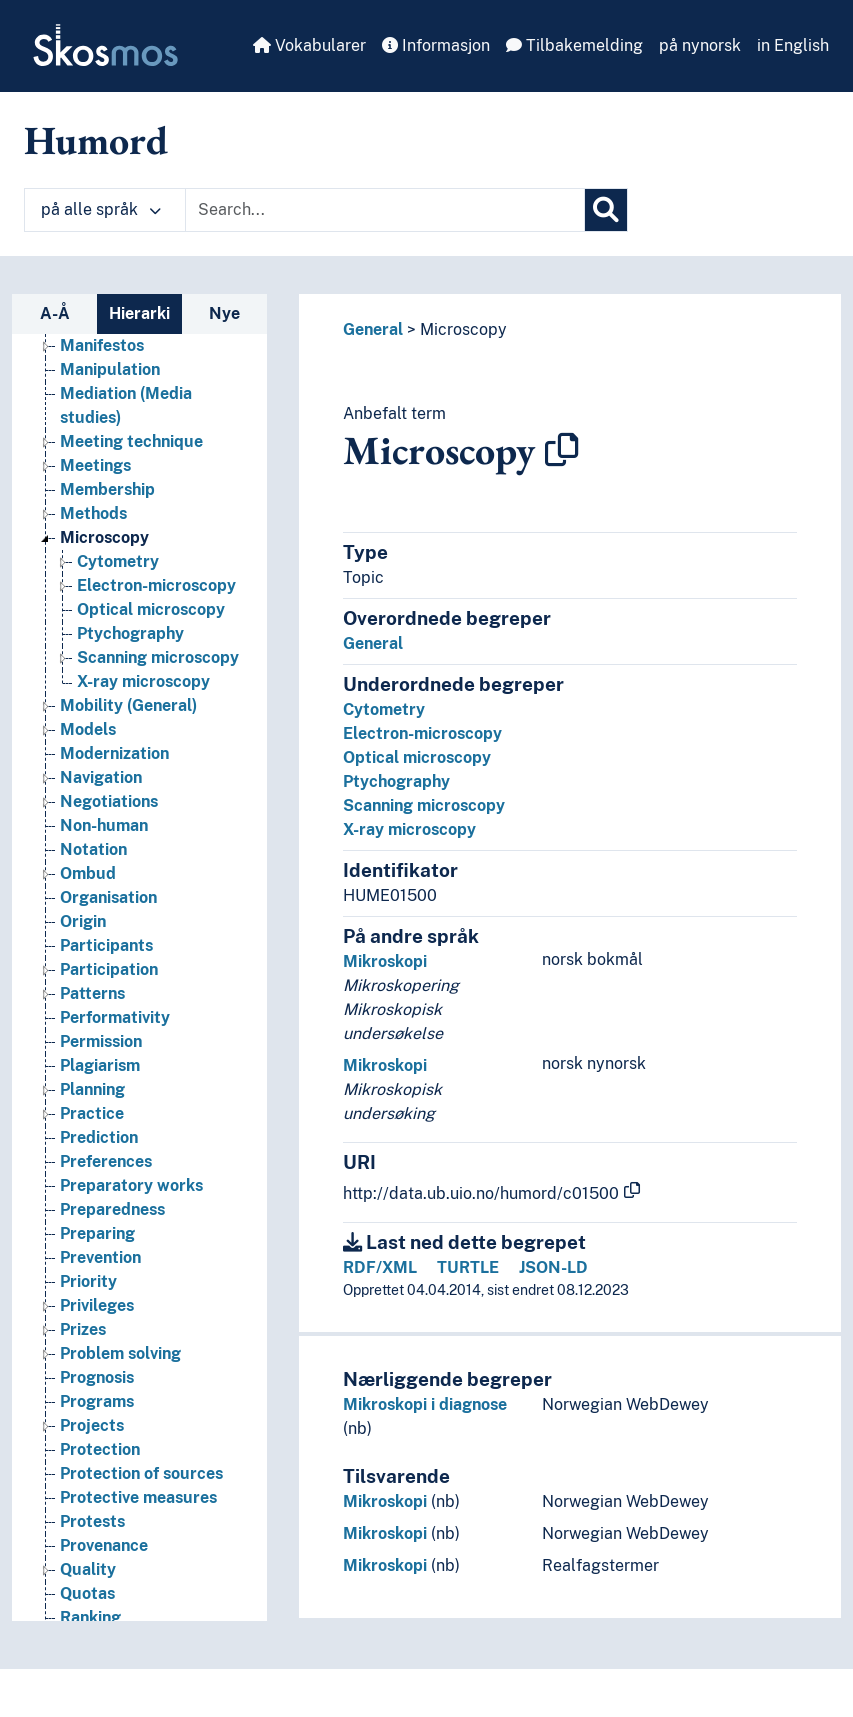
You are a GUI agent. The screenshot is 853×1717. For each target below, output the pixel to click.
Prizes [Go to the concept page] (83, 1365)
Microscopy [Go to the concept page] (104, 573)
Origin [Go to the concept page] (83, 957)
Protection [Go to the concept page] (100, 1485)
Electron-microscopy (422, 733)
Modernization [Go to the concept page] (114, 789)
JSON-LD (553, 1267)
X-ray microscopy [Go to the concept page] (143, 717)
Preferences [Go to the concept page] (106, 1197)
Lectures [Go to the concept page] (94, 357)
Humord (96, 140)
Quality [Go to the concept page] (88, 1605)
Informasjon (436, 45)
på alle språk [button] (101, 209)
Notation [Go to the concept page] (93, 885)
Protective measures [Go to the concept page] (138, 1533)
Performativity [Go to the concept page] (115, 1053)
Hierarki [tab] (139, 313)
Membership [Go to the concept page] (107, 525)
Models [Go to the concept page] (88, 765)
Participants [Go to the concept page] (106, 981)
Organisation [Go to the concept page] (108, 933)
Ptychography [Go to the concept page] (130, 669)
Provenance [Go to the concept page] (104, 1581)
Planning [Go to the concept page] (92, 1125)
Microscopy (463, 329)
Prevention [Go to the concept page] (100, 1293)
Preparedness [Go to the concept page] (112, 1245)
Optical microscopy (417, 757)
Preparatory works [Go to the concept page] (131, 1221)
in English (793, 45)
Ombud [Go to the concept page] (88, 909)
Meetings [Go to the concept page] (95, 501)
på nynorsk (700, 45)
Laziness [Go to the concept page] (92, 333)
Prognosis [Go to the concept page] (97, 1413)
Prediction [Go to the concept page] (99, 1173)
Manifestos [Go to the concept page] (102, 381)
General (373, 329)
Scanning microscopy (424, 805)
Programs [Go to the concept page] (97, 1437)
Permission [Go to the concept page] (101, 1077)
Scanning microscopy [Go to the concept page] (158, 693)
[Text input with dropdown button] (385, 210)
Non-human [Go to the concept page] (104, 861)
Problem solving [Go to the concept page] (120, 1389)
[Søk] (606, 210)
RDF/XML (380, 1267)
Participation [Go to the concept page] (109, 1005)
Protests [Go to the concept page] (92, 1557)
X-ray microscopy (409, 829)
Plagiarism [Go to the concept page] (100, 1101)
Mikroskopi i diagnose (425, 1404)
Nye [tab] (224, 313)
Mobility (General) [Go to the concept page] (128, 741)
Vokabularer (309, 45)
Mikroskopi (385, 961)
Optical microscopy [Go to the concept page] (151, 645)
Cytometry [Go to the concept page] (118, 597)
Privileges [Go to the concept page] (97, 1341)
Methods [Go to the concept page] (93, 549)
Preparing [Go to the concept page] (97, 1269)
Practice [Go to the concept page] (92, 1149)
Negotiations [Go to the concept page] (109, 837)
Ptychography (396, 781)
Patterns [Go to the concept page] (92, 1029)
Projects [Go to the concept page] (92, 1461)
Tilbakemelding (574, 45)
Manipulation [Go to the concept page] (110, 405)
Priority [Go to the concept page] (88, 1317)
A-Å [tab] (55, 313)
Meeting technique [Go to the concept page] (131, 477)
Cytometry (384, 709)
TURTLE (468, 1267)
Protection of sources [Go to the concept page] (141, 1509)
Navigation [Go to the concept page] (101, 813)
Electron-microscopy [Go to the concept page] (156, 621)
